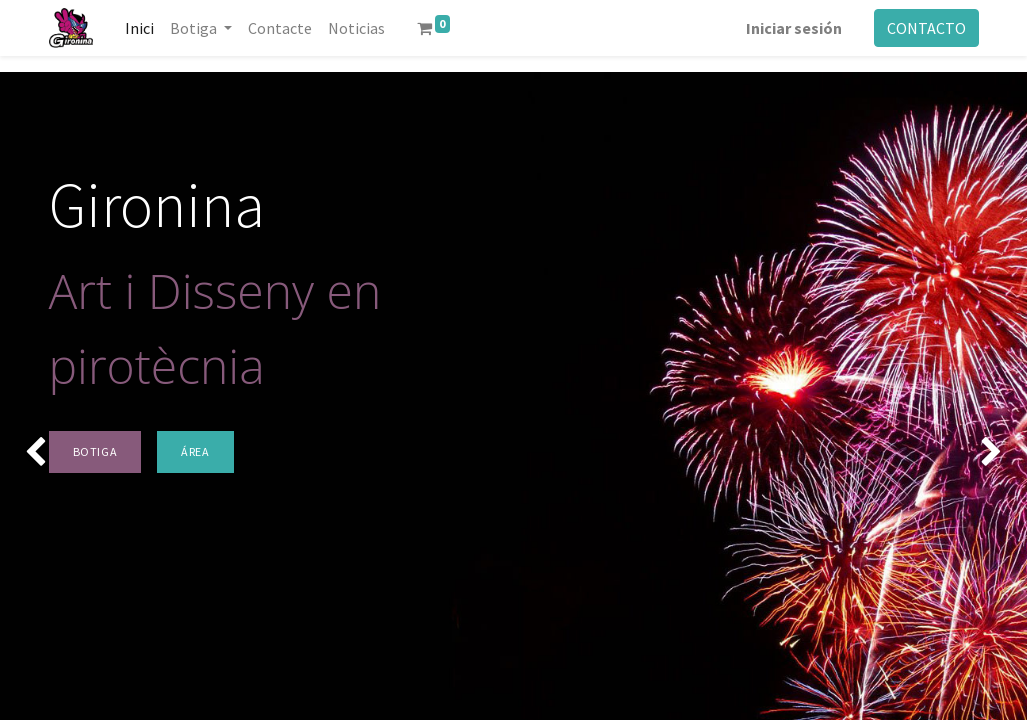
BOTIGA (95, 451)
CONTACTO (926, 28)
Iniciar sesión (794, 28)
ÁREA (195, 451)
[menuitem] (139, 28)
